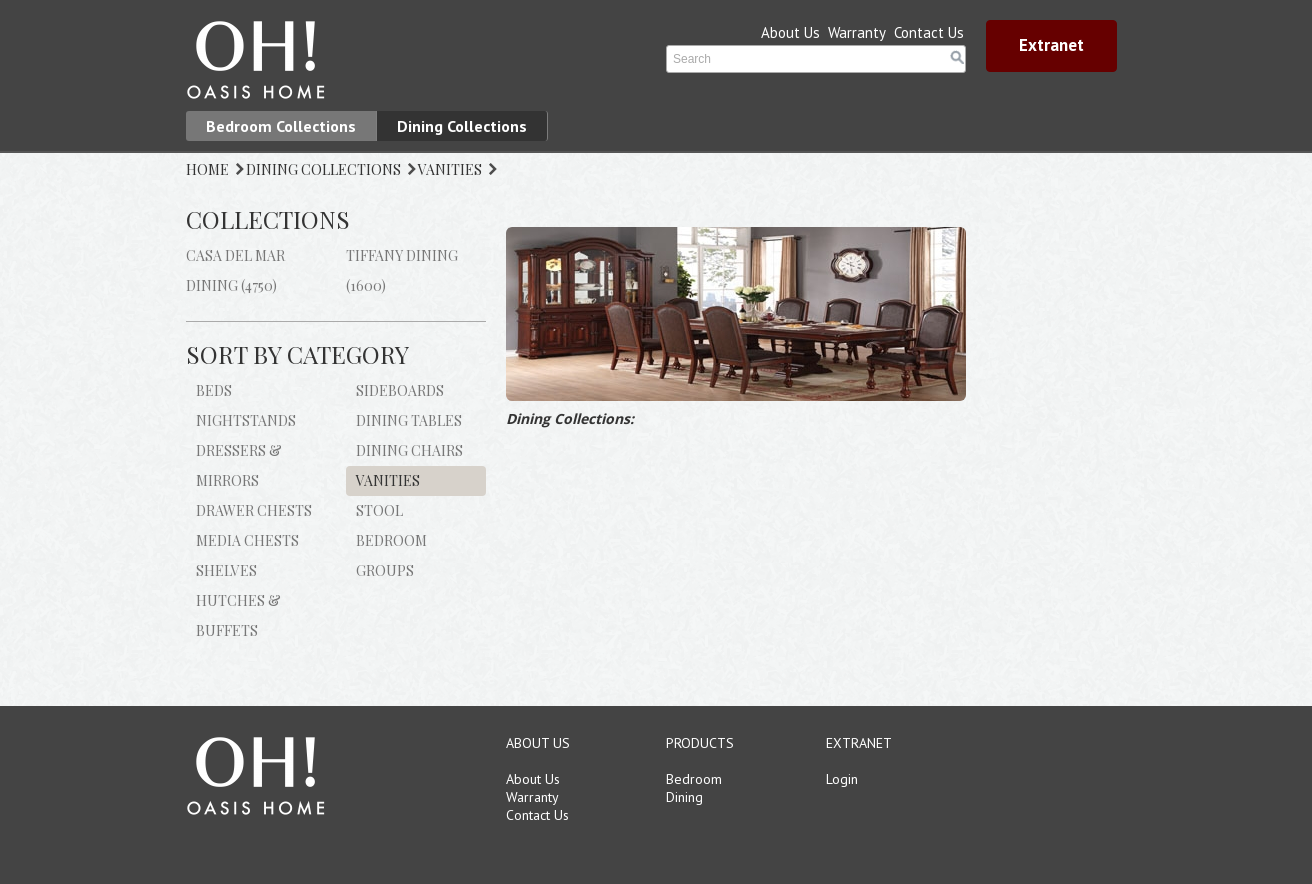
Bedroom (694, 779)
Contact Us (929, 32)
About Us (790, 32)
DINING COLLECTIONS (323, 170)
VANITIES (450, 170)
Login (842, 779)
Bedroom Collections (281, 126)
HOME (207, 170)
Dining (684, 797)
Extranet (1051, 45)
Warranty (857, 32)
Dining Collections (462, 126)
